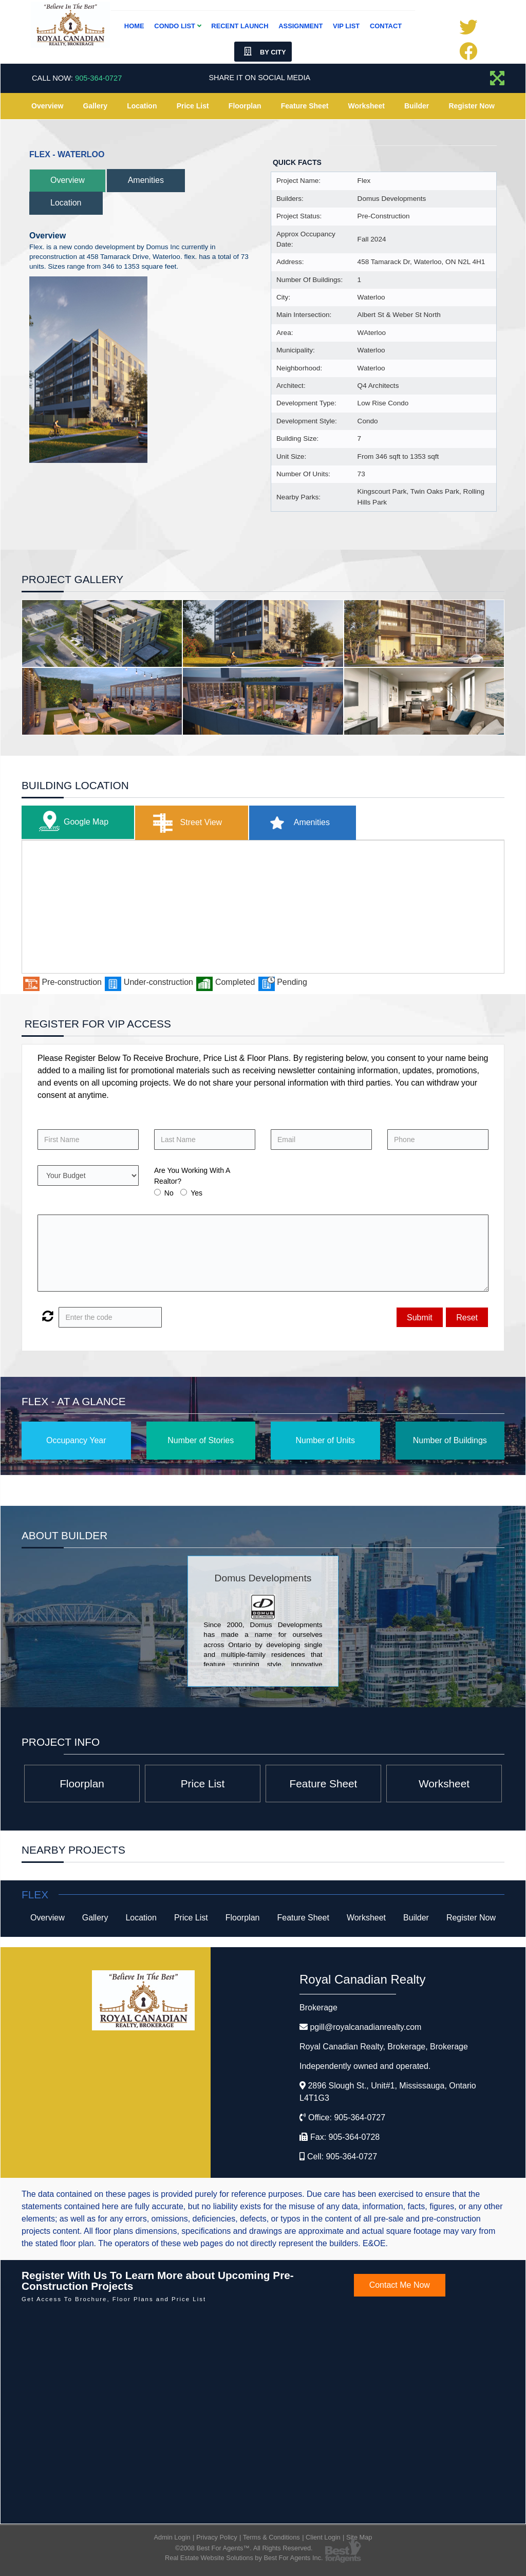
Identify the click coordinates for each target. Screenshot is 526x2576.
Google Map (71, 822)
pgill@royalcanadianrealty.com (365, 2027)
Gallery (95, 106)
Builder (416, 106)
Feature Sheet (305, 106)
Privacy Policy (216, 2537)
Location (142, 106)
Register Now (471, 106)
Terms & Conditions (271, 2537)
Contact (386, 26)
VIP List (346, 26)
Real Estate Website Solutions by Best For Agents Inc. (244, 2558)
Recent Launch (239, 26)
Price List (193, 106)
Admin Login (172, 2537)
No (169, 1193)
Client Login (323, 2537)
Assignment (300, 26)
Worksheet (366, 106)
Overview (47, 106)
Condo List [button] (177, 26)
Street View (185, 823)
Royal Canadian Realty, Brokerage (383, 2046)
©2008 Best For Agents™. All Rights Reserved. (244, 2548)
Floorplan (245, 106)
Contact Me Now (399, 2285)
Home (134, 26)
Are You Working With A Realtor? (192, 1175)
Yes (196, 1193)
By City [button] (263, 51)
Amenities (146, 180)
